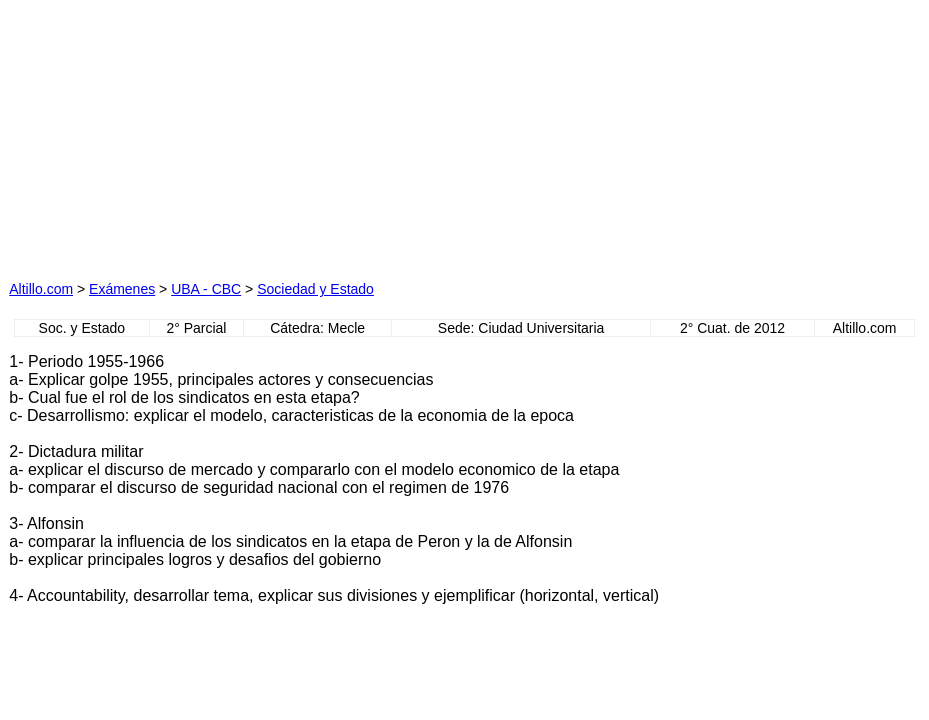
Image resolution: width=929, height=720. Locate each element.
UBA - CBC (206, 289)
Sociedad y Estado (315, 289)
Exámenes (122, 289)
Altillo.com (41, 289)
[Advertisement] (269, 134)
